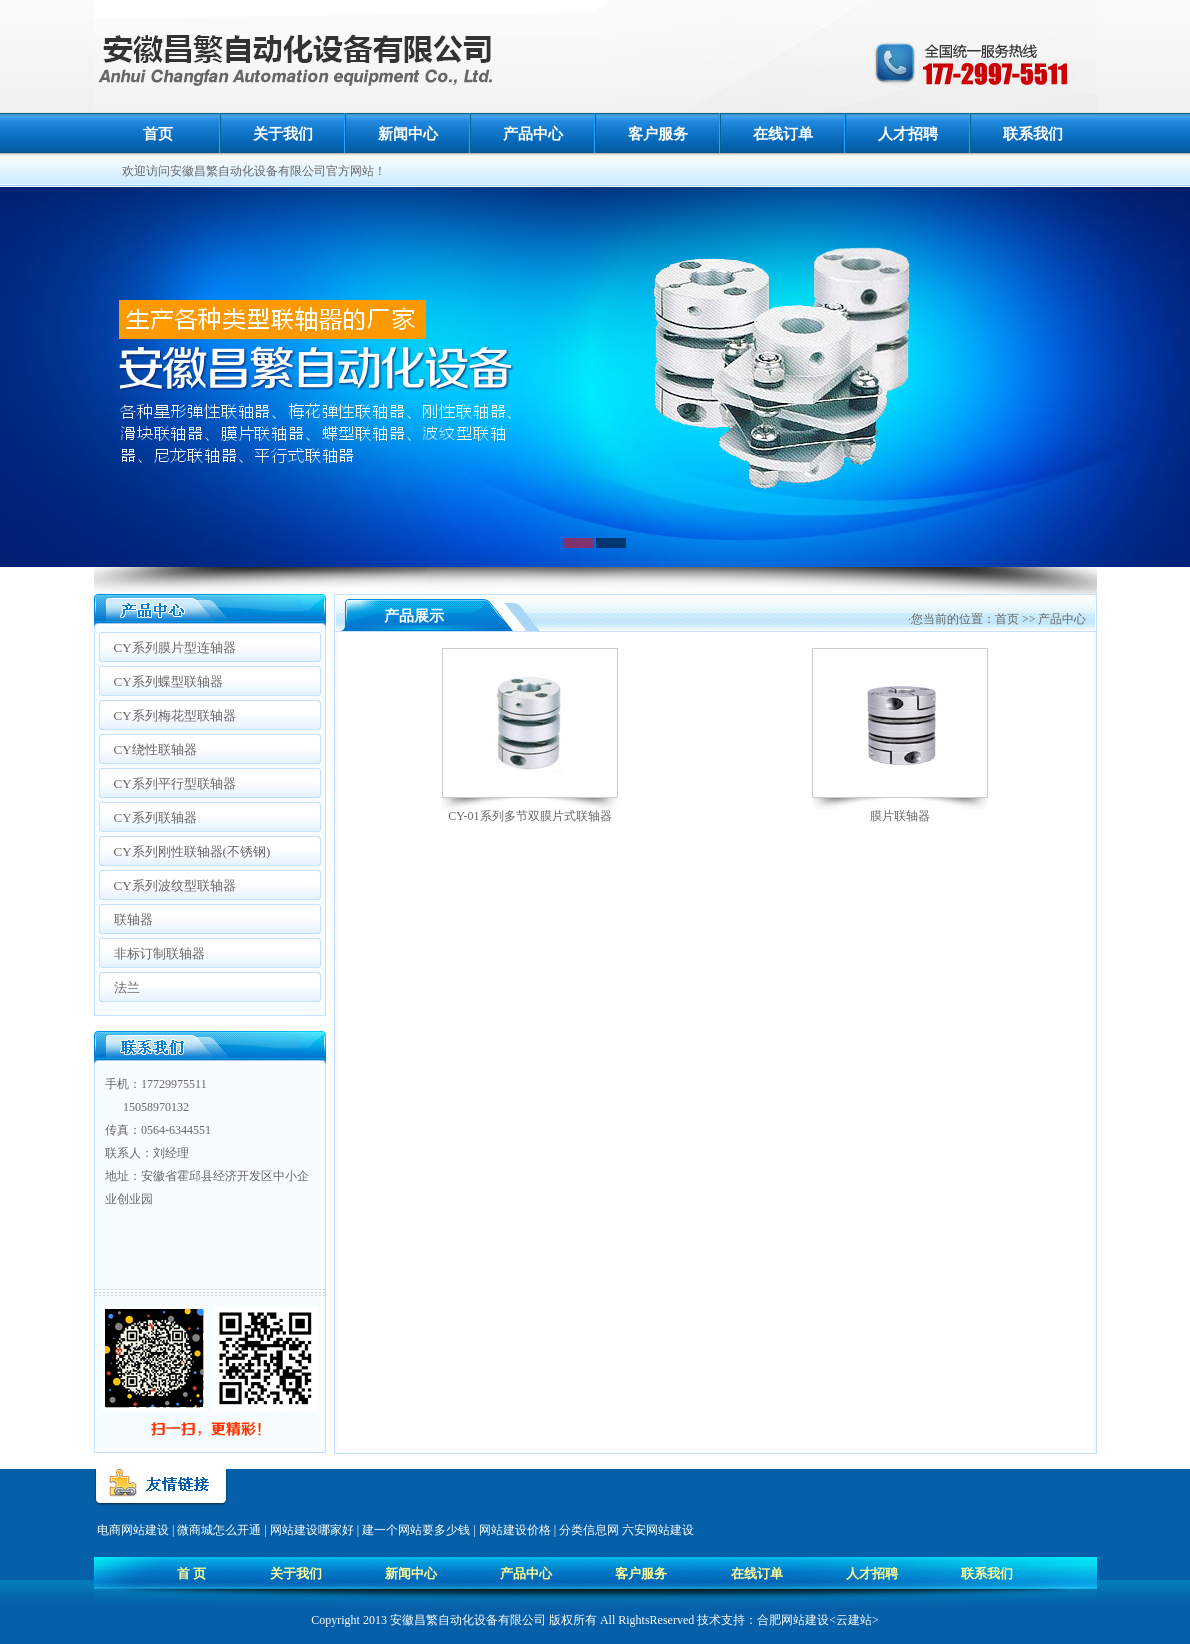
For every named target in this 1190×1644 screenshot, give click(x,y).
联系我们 (1033, 134)
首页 (158, 134)
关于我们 (283, 134)
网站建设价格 (515, 1530)
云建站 (854, 1620)
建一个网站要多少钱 (416, 1530)
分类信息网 (589, 1530)
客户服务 (658, 134)
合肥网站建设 (793, 1620)
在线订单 (783, 134)
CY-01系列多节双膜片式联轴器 (529, 816)
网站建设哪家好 (312, 1530)
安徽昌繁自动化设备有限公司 (468, 1620)
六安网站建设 (658, 1530)
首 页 (191, 1573)
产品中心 (533, 134)
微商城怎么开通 (219, 1530)
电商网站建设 (133, 1530)
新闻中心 (408, 134)
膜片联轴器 (900, 816)
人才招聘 (908, 134)
